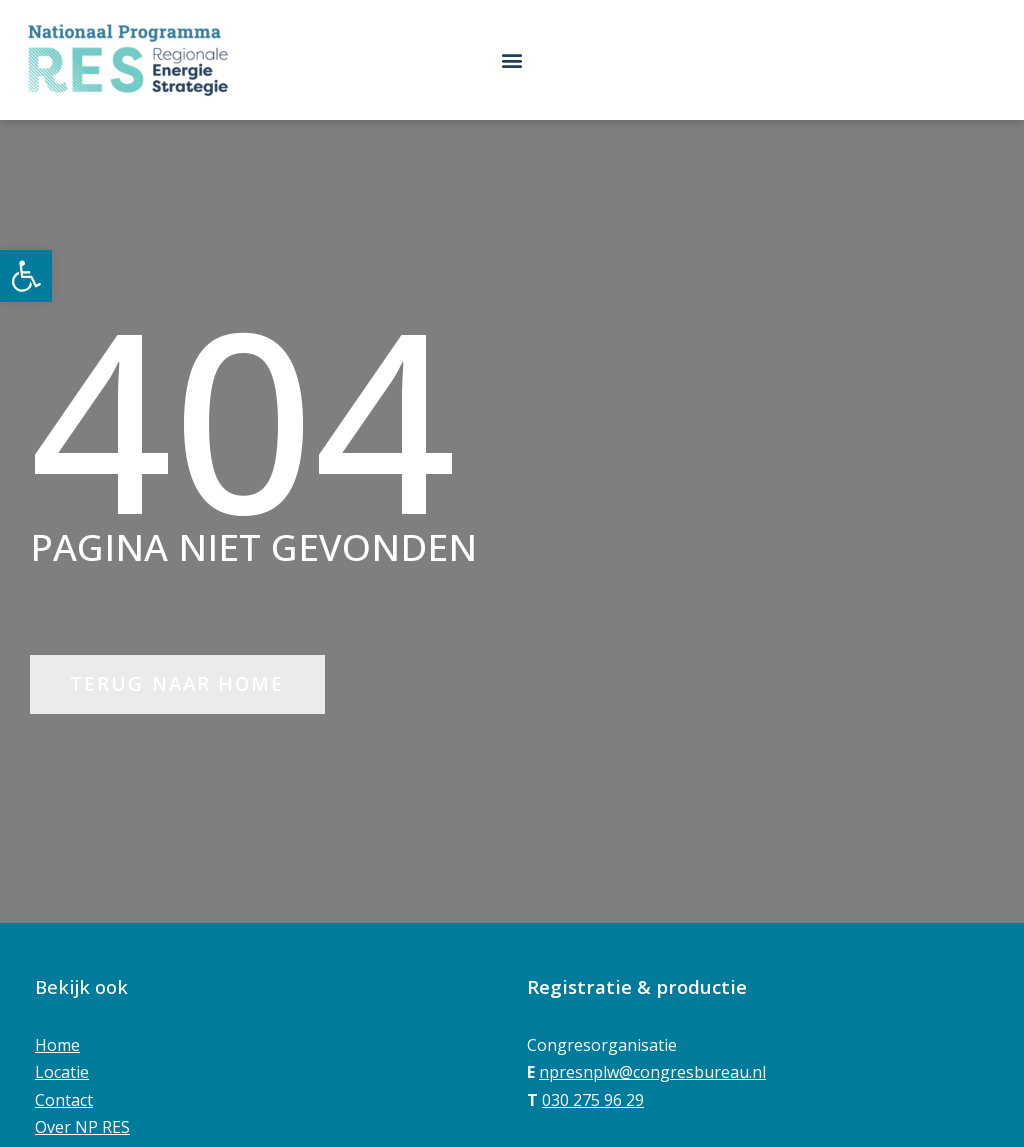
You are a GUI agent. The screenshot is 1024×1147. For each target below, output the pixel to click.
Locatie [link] (62, 1072)
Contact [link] (64, 1100)
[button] (512, 59)
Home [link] (57, 1045)
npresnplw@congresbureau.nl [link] (652, 1072)
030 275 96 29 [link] (593, 1100)
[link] (26, 276)
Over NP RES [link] (82, 1127)
